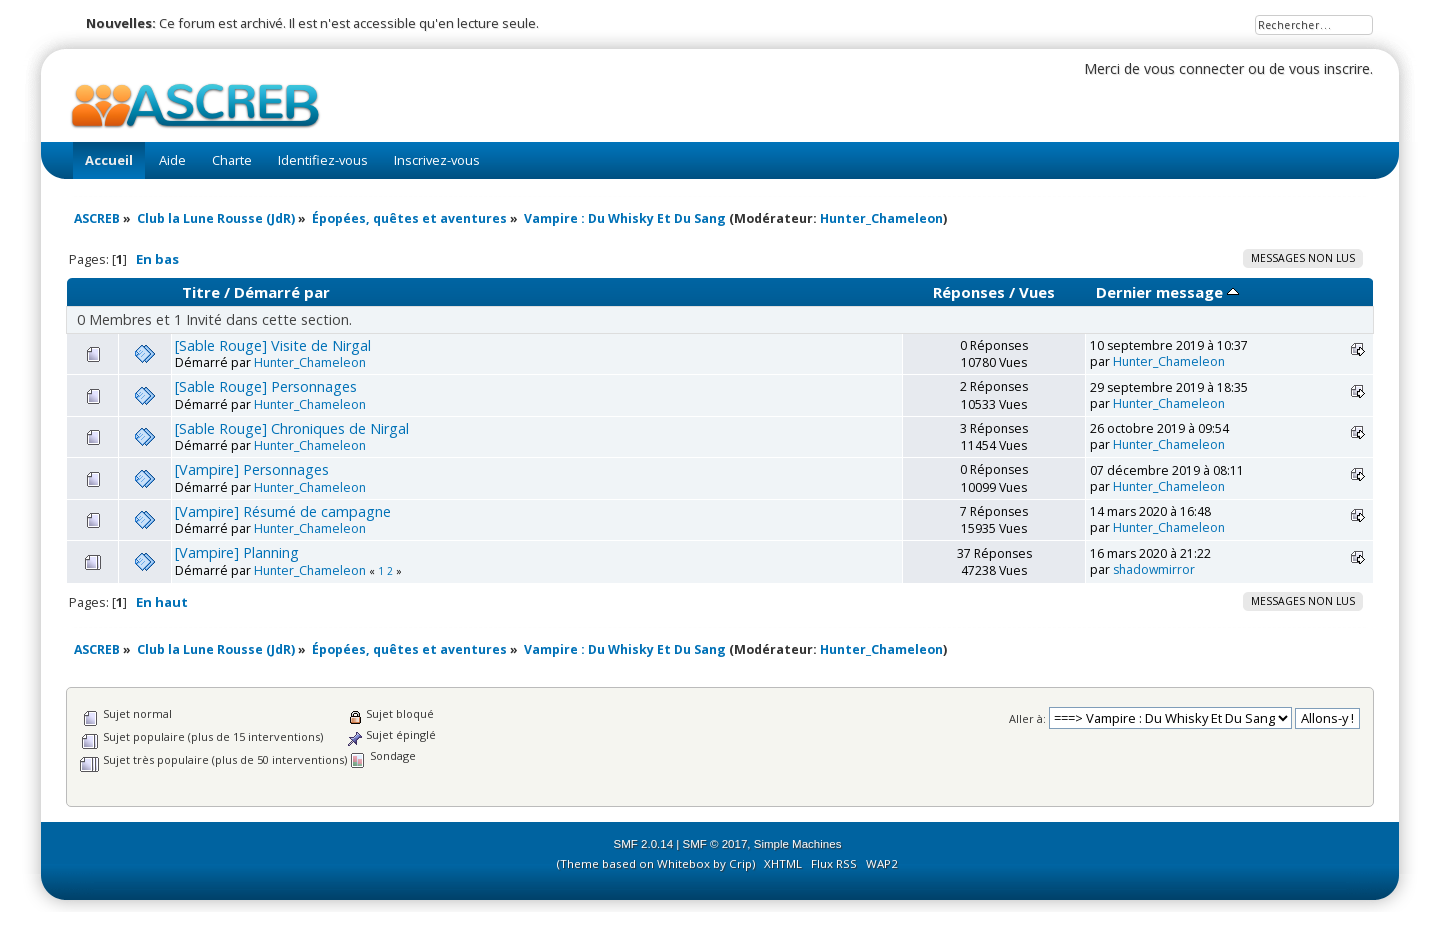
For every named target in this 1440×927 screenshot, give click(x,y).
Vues (1037, 292)
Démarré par (282, 292)
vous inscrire (1329, 68)
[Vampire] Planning (237, 552)
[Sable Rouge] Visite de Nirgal (273, 345)
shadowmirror (1154, 569)
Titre (201, 292)
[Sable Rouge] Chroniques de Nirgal (292, 428)
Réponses (969, 292)
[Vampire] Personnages (252, 469)
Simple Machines (798, 844)
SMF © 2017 (715, 844)
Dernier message (1167, 292)
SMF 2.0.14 (644, 844)
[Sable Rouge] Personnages (266, 386)
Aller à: (1027, 718)
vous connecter (1194, 68)
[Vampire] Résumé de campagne (283, 511)
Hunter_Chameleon (881, 218)
